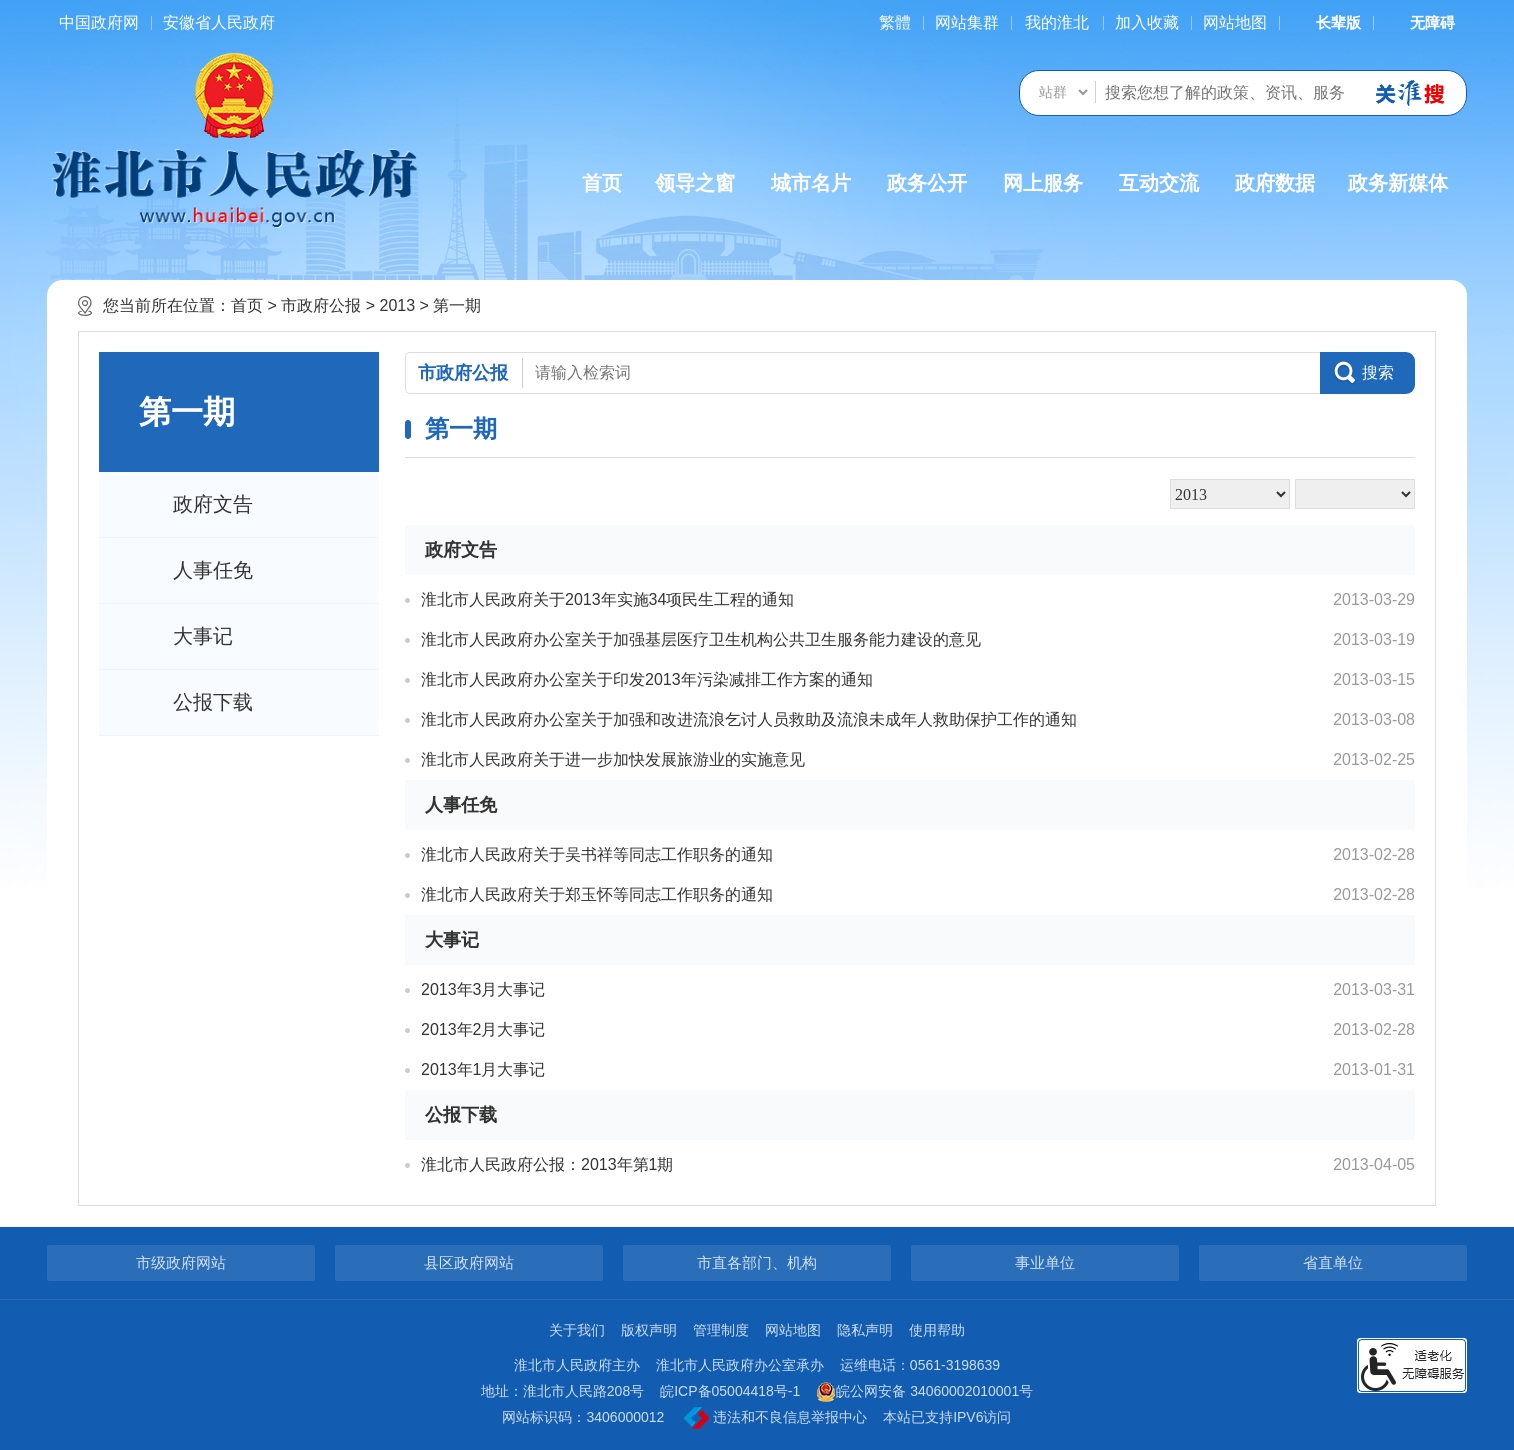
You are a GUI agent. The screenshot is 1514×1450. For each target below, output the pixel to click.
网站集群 (967, 22)
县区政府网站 (469, 1262)
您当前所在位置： (167, 305)
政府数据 (1275, 183)
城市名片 (811, 183)
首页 (602, 183)
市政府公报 (321, 305)
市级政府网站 (181, 1262)
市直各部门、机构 (757, 1262)
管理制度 (721, 1330)
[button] (1326, 22)
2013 (397, 305)
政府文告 (213, 504)
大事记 (203, 636)
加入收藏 (1147, 22)
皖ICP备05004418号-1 (730, 1391)
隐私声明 (865, 1330)
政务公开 (927, 183)
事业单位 (1045, 1262)
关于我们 (577, 1330)
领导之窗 (695, 183)
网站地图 (1235, 22)
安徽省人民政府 (219, 22)
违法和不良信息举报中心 (775, 1418)
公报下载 (213, 702)
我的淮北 (1057, 22)
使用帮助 (937, 1330)
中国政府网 (99, 22)
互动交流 (1159, 183)
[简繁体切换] (895, 22)
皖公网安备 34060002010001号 (924, 1392)
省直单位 (1333, 1262)
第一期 (457, 305)
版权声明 (649, 1330)
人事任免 (213, 570)
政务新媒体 (1398, 183)
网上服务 (1043, 183)
